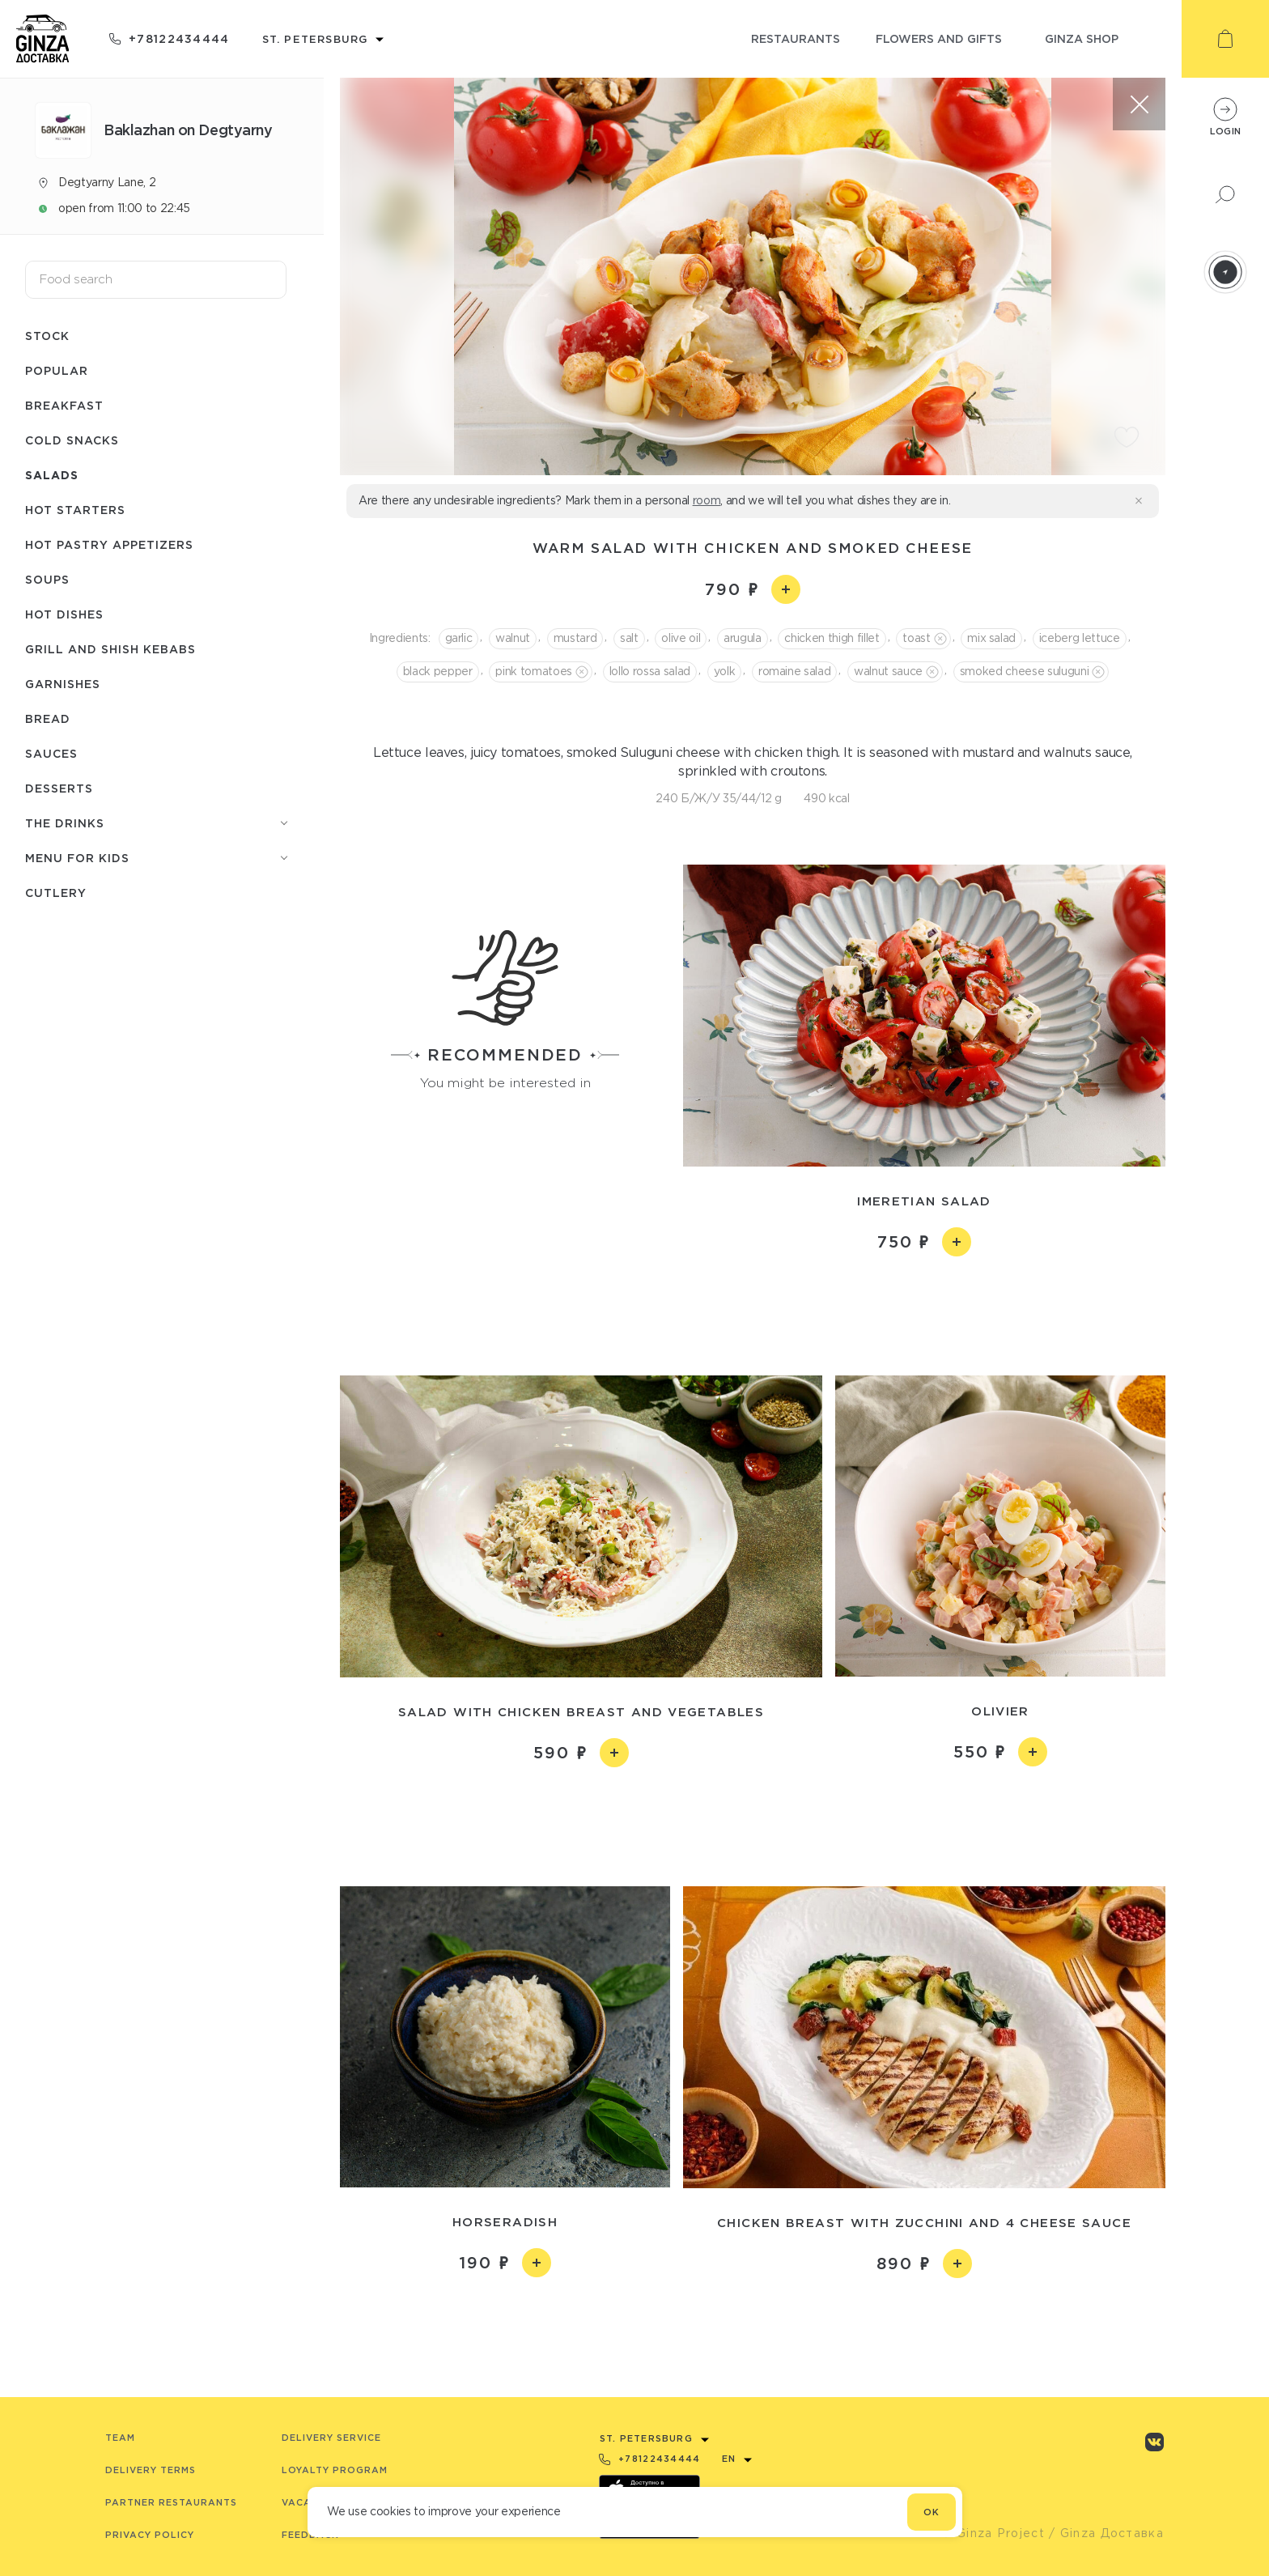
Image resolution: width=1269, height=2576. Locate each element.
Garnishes (62, 684)
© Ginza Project (993, 2533)
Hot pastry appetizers (109, 544)
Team (120, 2437)
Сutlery (56, 892)
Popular (56, 370)
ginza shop (1081, 38)
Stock (47, 335)
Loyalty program (335, 2470)
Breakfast (64, 405)
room (707, 500)
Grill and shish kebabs (110, 649)
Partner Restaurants (171, 2502)
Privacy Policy (149, 2535)
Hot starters (75, 510)
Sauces (51, 753)
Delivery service (331, 2437)
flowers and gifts (939, 38)
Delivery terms (150, 2470)
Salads (52, 475)
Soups (47, 579)
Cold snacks (72, 440)
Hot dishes (64, 614)
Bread (47, 718)
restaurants (795, 38)
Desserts (59, 788)
